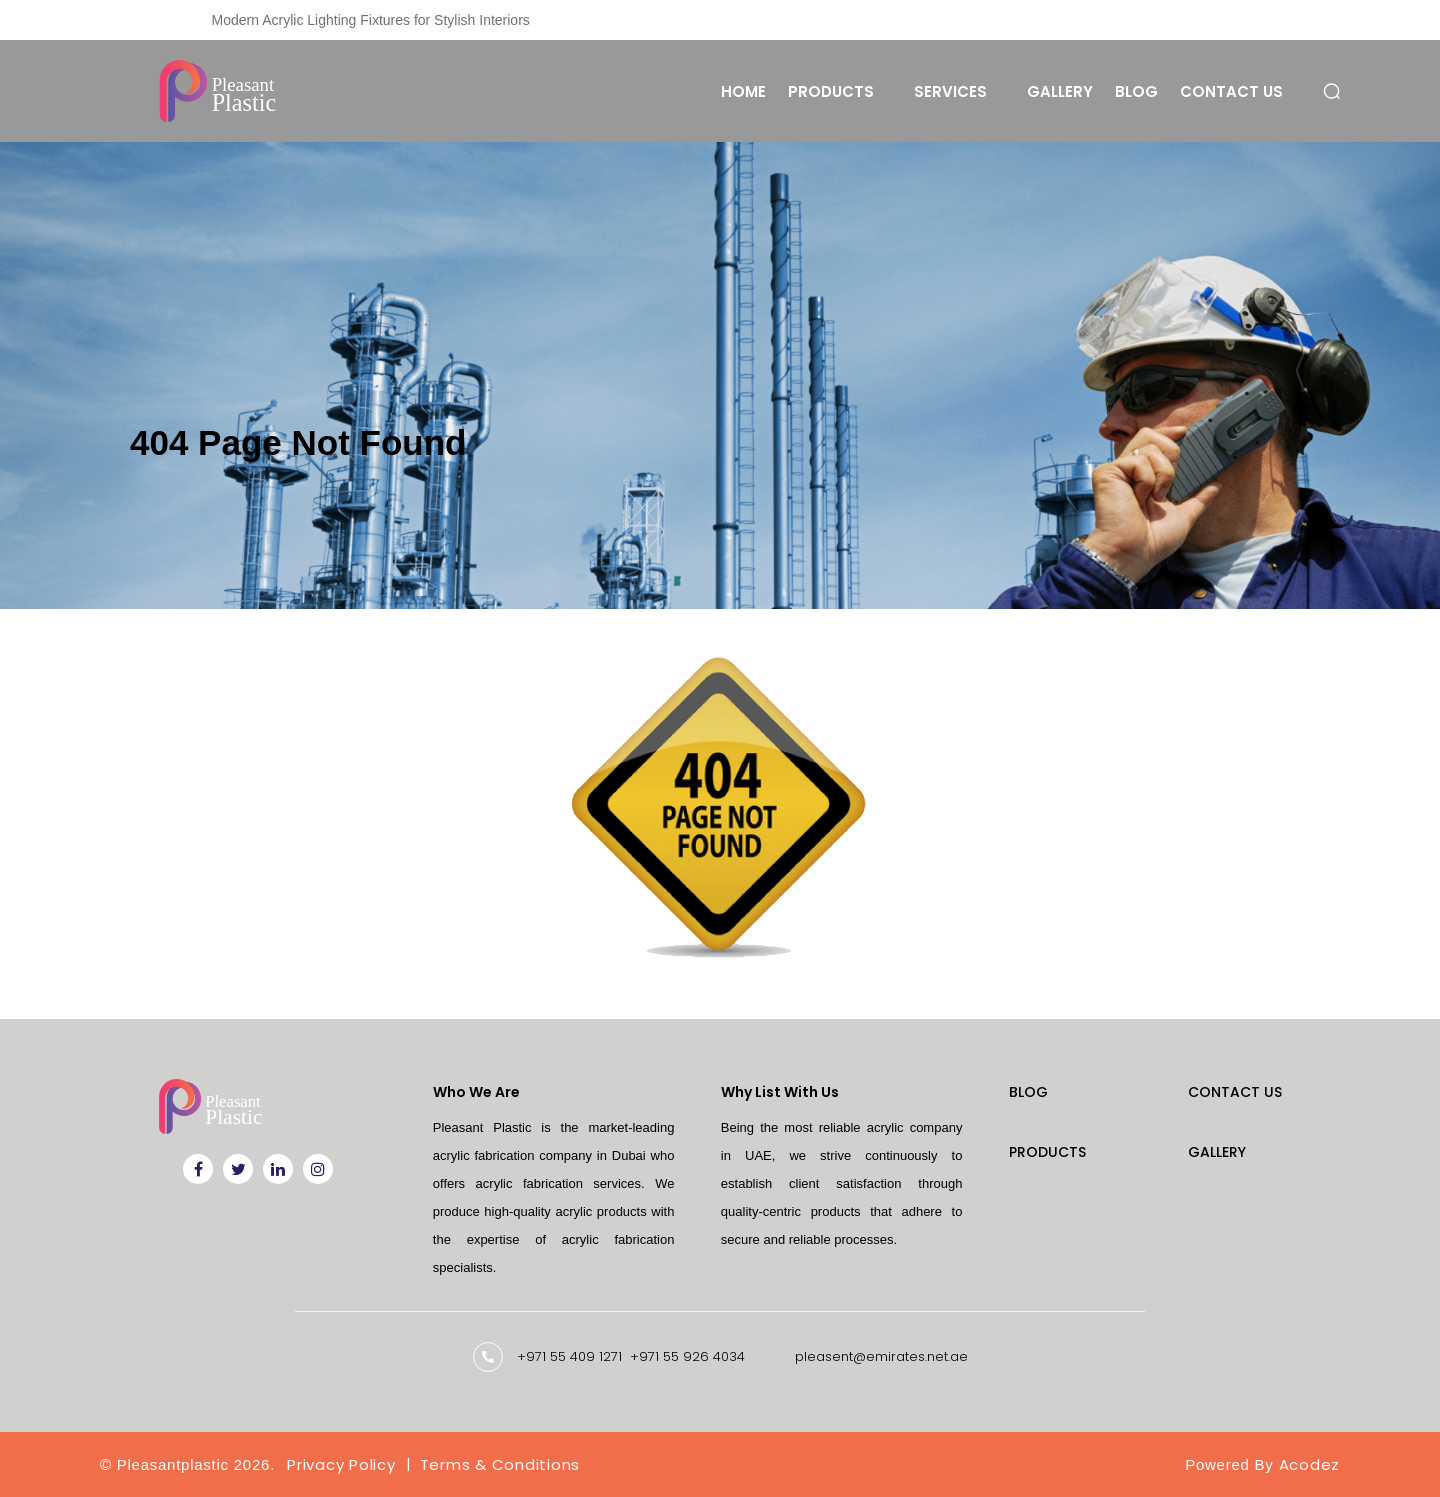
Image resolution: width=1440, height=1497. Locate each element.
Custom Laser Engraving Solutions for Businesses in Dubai (395, 20)
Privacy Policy (341, 1464)
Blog (1136, 91)
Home (743, 91)
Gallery (1060, 91)
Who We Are (476, 1092)
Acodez (1310, 1464)
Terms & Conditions (500, 1464)
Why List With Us (780, 1092)
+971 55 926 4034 (687, 1356)
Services (950, 91)
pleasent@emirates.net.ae (881, 1356)
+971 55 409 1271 (569, 1356)
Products (831, 91)
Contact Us (1231, 91)
